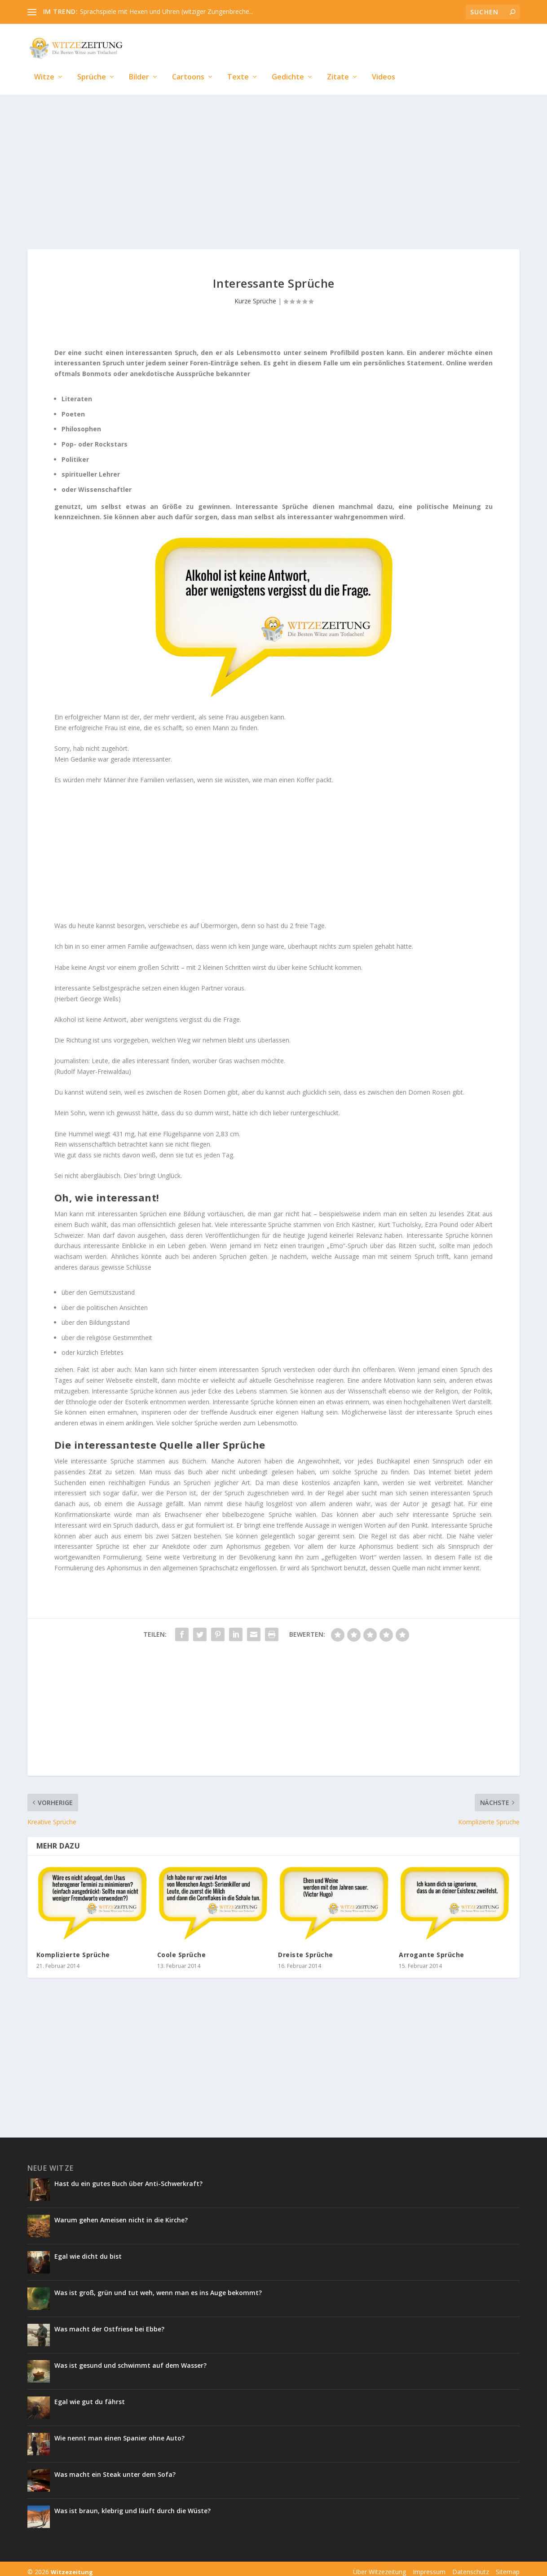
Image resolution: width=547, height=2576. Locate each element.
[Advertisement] (273, 162)
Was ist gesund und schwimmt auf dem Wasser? (130, 2359)
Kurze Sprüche (255, 294)
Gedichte (288, 64)
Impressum (429, 2565)
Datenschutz (470, 2565)
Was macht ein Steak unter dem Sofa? (115, 2468)
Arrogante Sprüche (431, 1948)
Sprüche (91, 64)
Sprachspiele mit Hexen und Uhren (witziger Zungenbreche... (166, 11)
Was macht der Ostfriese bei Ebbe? (109, 2322)
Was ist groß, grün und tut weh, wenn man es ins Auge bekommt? (158, 2286)
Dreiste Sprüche (305, 1948)
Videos (383, 64)
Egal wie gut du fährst (89, 2395)
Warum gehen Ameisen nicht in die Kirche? (121, 2213)
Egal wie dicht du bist (88, 2250)
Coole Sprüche (181, 1948)
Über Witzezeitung (379, 2565)
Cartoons (188, 64)
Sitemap (508, 2565)
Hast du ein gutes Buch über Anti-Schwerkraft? (128, 2177)
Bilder (139, 64)
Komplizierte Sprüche (73, 1948)
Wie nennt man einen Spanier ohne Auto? (120, 2431)
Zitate (338, 64)
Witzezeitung (72, 2566)
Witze (44, 64)
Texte (238, 64)
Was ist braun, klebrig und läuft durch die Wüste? (132, 2504)
